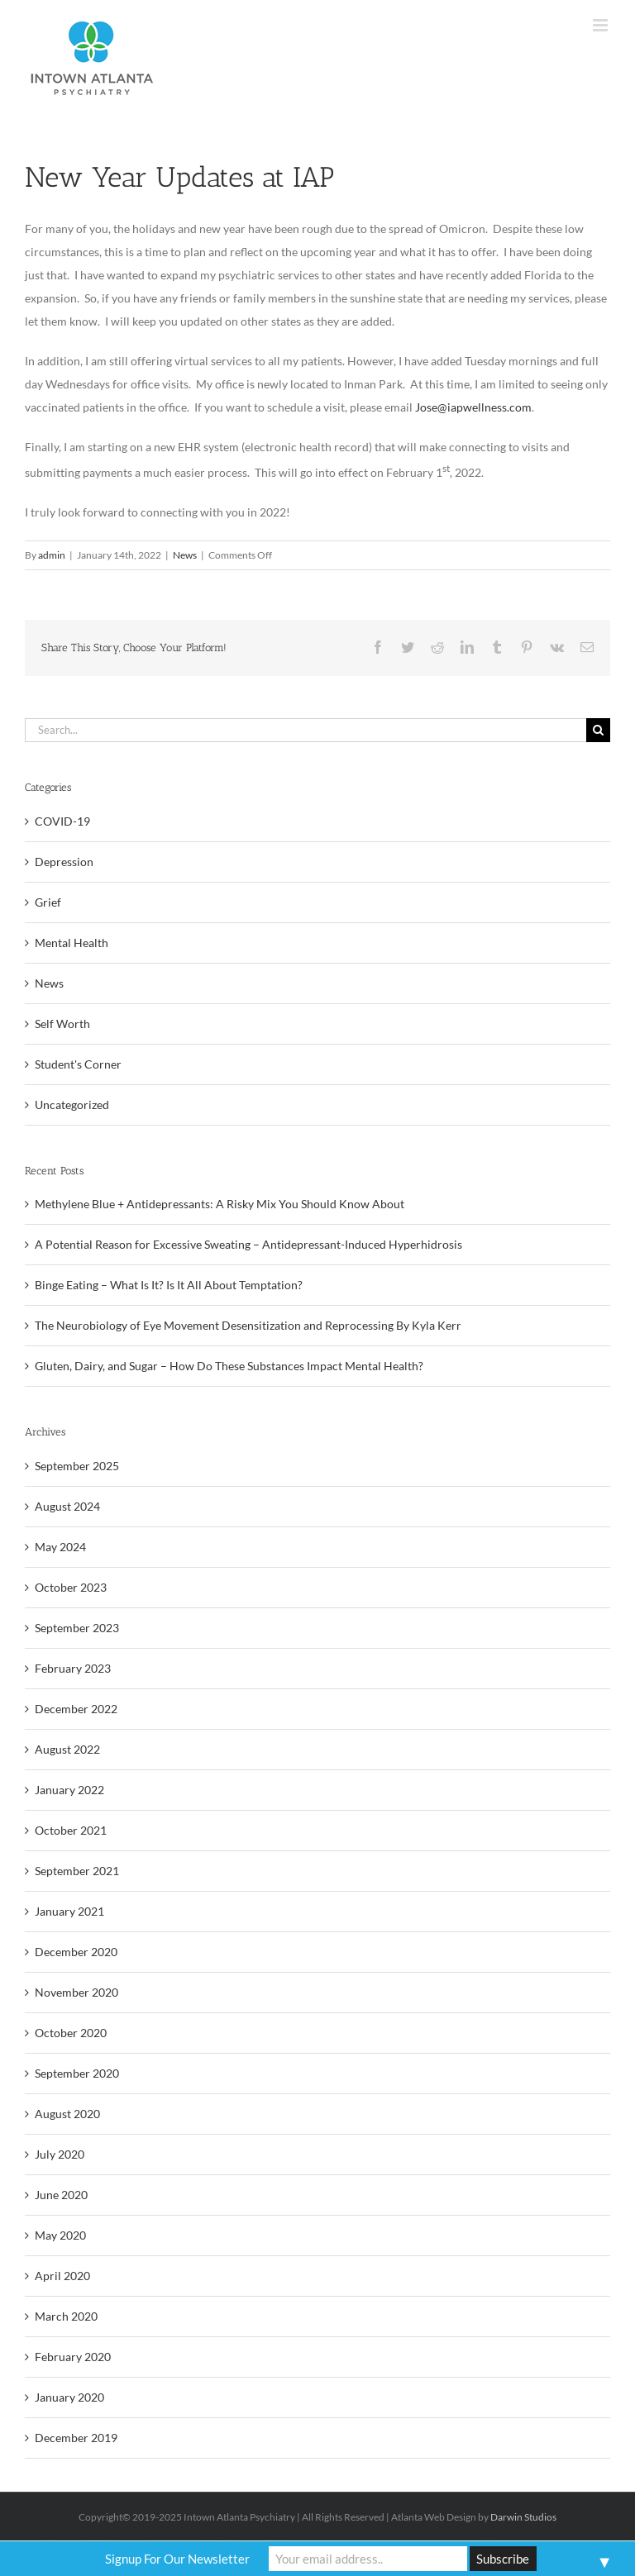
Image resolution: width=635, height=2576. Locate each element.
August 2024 (67, 1506)
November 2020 (76, 1992)
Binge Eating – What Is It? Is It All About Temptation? (169, 1285)
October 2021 (71, 1830)
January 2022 (69, 1790)
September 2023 (77, 1628)
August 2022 (67, 1749)
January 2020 (69, 2397)
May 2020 (60, 2235)
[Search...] (305, 730)
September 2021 (77, 1871)
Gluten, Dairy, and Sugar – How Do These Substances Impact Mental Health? (229, 1366)
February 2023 (73, 1668)
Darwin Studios (523, 2517)
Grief (48, 902)
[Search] (598, 730)
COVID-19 (62, 821)
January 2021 (69, 1911)
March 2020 (66, 2316)
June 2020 (61, 2195)
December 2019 (76, 2438)
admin (51, 555)
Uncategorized (72, 1105)
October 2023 (71, 1587)
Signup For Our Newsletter (177, 2558)
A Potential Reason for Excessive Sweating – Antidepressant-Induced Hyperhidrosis (248, 1244)
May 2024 (60, 1547)
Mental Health (71, 943)
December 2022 (76, 1709)
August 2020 (67, 2114)
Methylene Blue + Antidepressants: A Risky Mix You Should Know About (219, 1204)
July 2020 (59, 2154)
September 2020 (77, 2073)
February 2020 (73, 2357)
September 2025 (77, 1466)
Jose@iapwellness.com (473, 407)
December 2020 (76, 1952)
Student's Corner (78, 1064)
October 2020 (71, 2033)
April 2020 (62, 2276)
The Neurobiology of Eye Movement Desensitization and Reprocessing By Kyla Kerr (248, 1325)
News (185, 555)
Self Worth (62, 1024)
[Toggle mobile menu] (601, 25)
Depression (64, 862)
